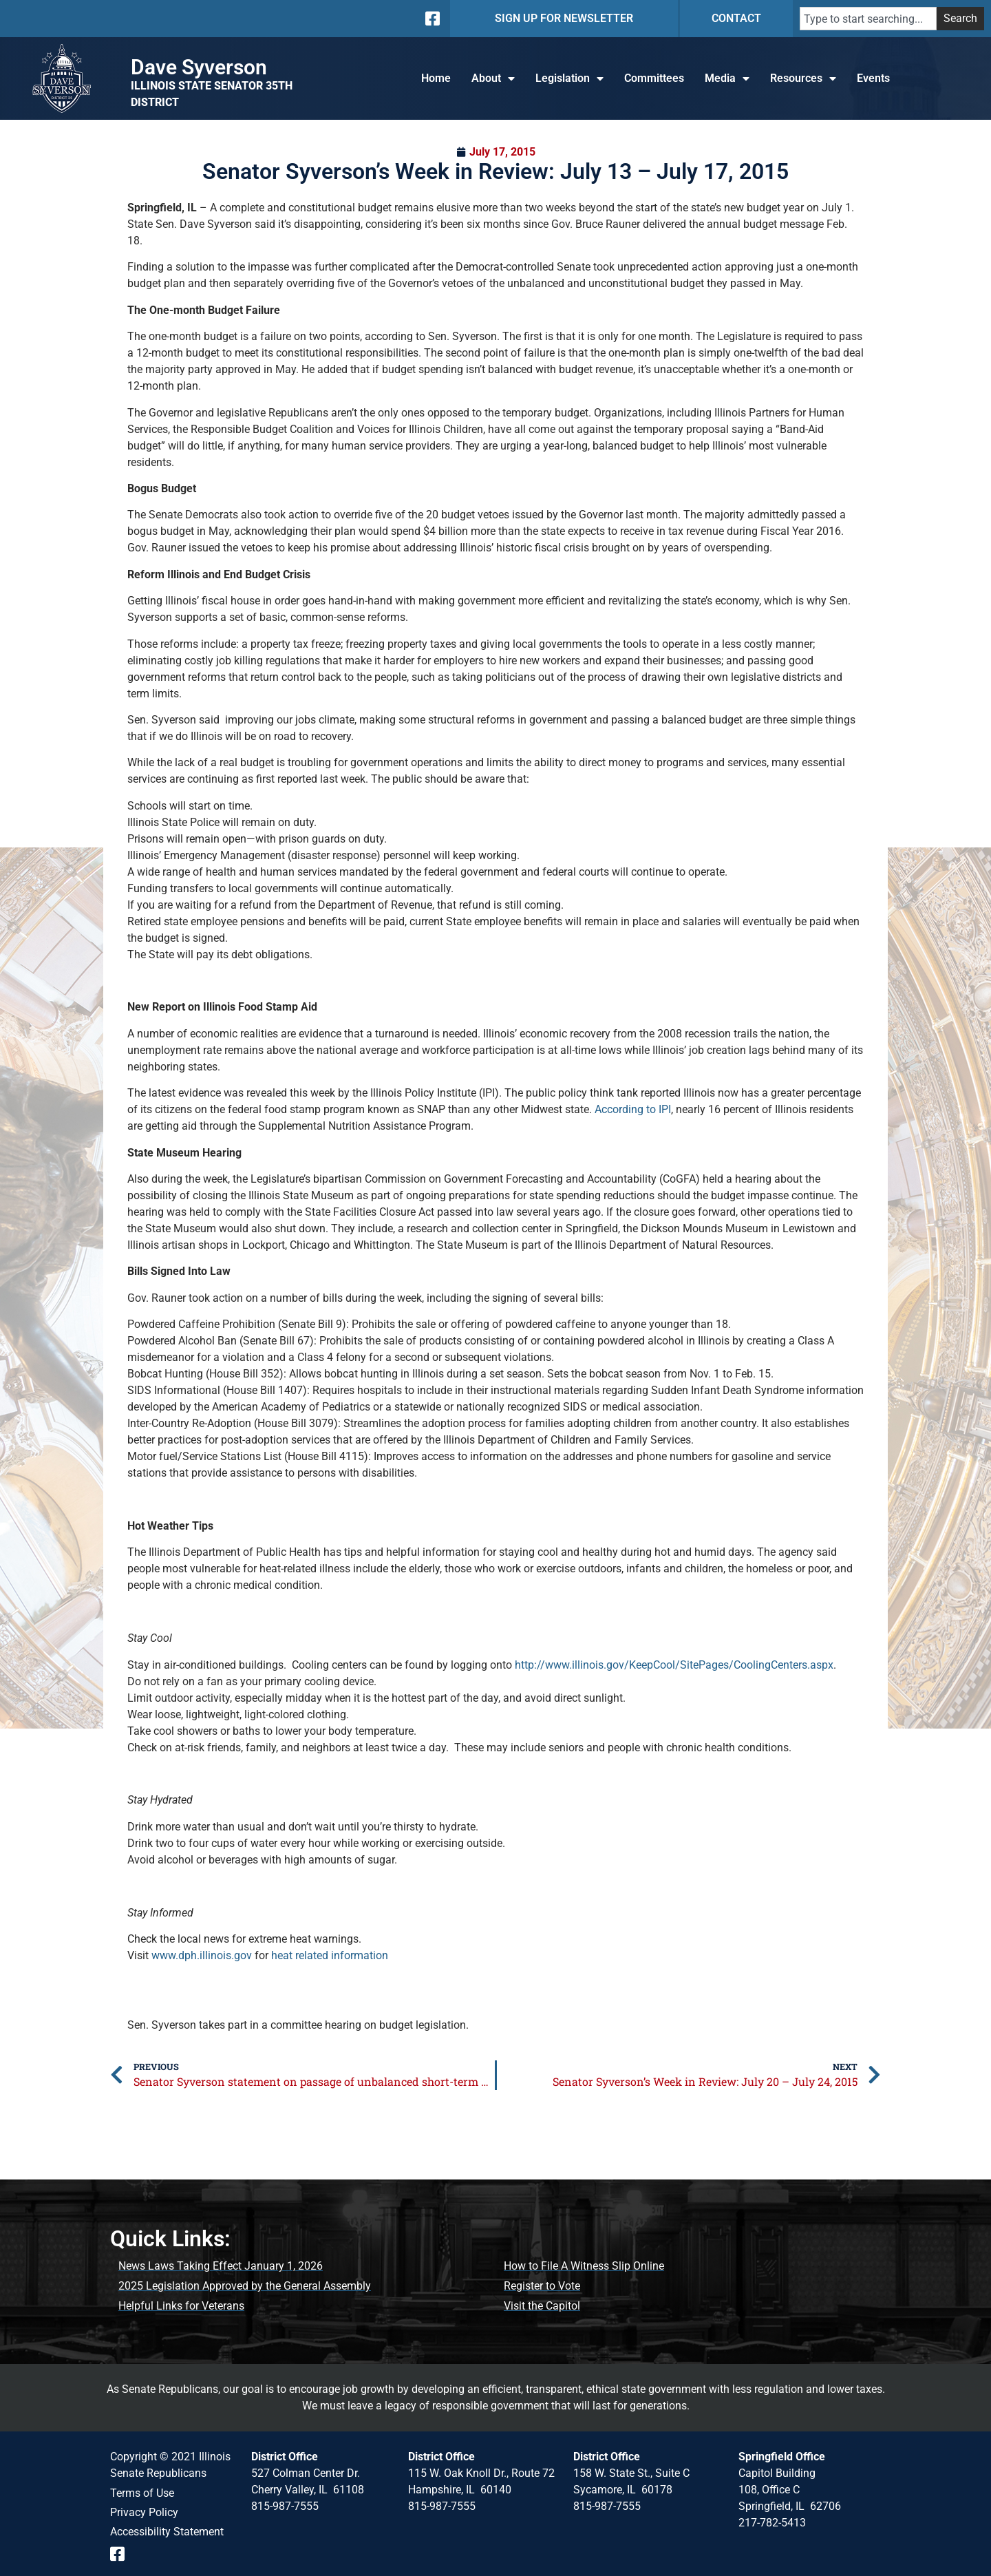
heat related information (329, 1955)
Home (436, 78)
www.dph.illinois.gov (201, 1955)
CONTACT (736, 18)
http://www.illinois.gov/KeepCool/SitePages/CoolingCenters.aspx (674, 1664)
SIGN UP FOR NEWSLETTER (564, 18)
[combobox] (868, 18)
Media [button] (727, 78)
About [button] (493, 78)
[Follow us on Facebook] (431, 18)
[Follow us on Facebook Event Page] (122, 2554)
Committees (654, 78)
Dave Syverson (199, 67)
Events (873, 78)
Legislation (569, 78)
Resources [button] (803, 78)
